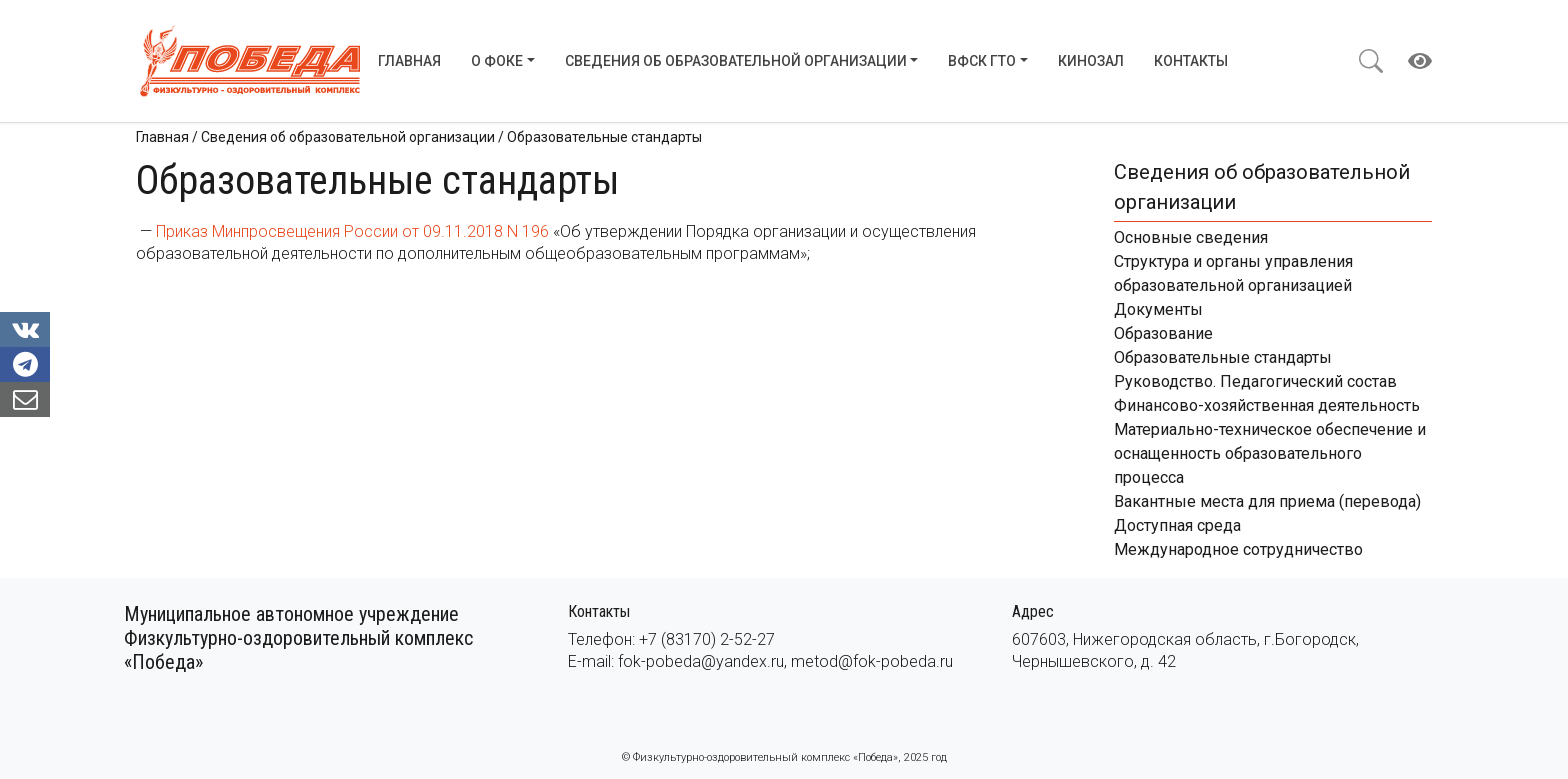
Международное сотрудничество (1238, 549)
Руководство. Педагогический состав (1255, 381)
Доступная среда (1177, 525)
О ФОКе (497, 61)
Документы (1158, 309)
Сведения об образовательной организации (736, 61)
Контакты (1191, 61)
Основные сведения (1191, 237)
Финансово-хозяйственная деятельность (1267, 405)
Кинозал (1091, 61)
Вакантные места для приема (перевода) (1267, 501)
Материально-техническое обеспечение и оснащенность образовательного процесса (1270, 453)
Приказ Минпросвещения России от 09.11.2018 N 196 (352, 231)
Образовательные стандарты (1223, 357)
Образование (1163, 333)
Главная (409, 61)
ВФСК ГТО (982, 61)
